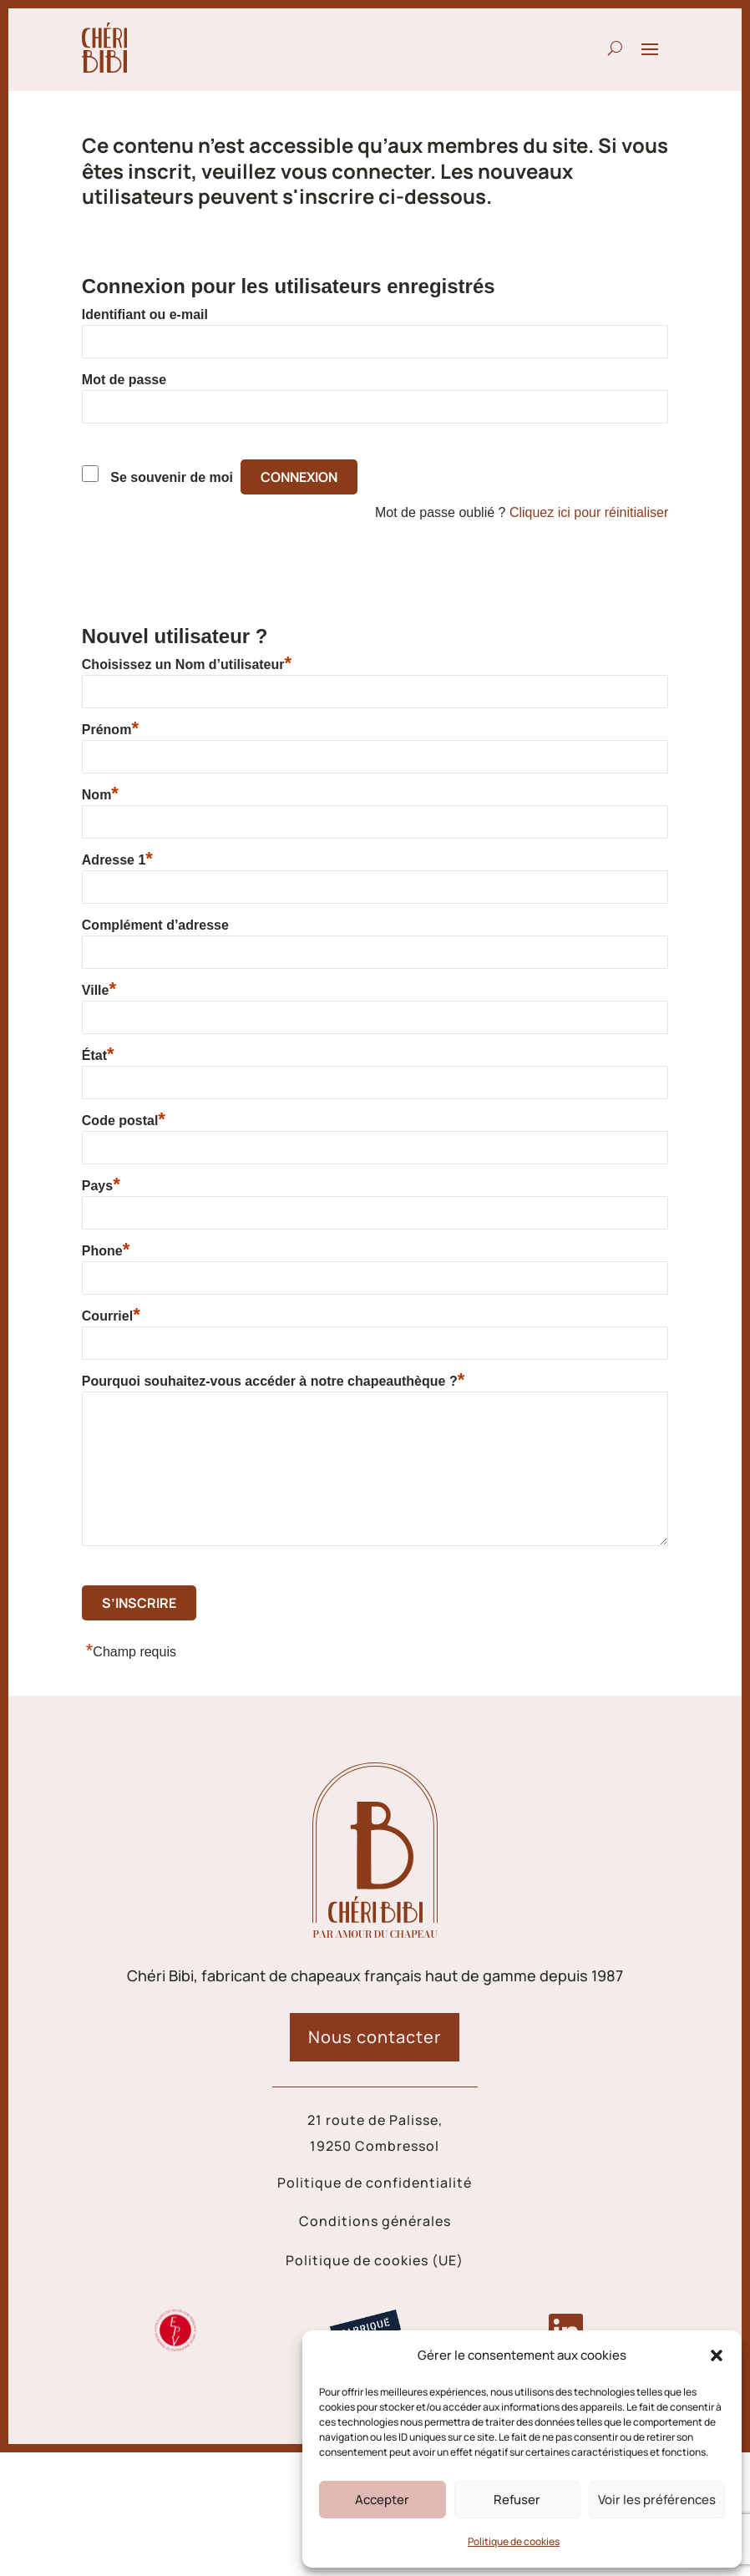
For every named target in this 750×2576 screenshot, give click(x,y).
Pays (101, 1185)
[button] (716, 2355)
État (98, 1055)
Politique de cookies (514, 2541)
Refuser (517, 2499)
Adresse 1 (117, 859)
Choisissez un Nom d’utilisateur (186, 664)
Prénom (110, 729)
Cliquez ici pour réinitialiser (588, 512)
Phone (105, 1250)
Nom (100, 794)
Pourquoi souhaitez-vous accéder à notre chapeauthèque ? (273, 1381)
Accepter (382, 2499)
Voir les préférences (657, 2499)
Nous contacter (374, 2037)
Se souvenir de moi (171, 477)
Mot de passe (124, 380)
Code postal (123, 1120)
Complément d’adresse (155, 925)
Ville (99, 990)
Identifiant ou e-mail (145, 314)
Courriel (111, 1315)
